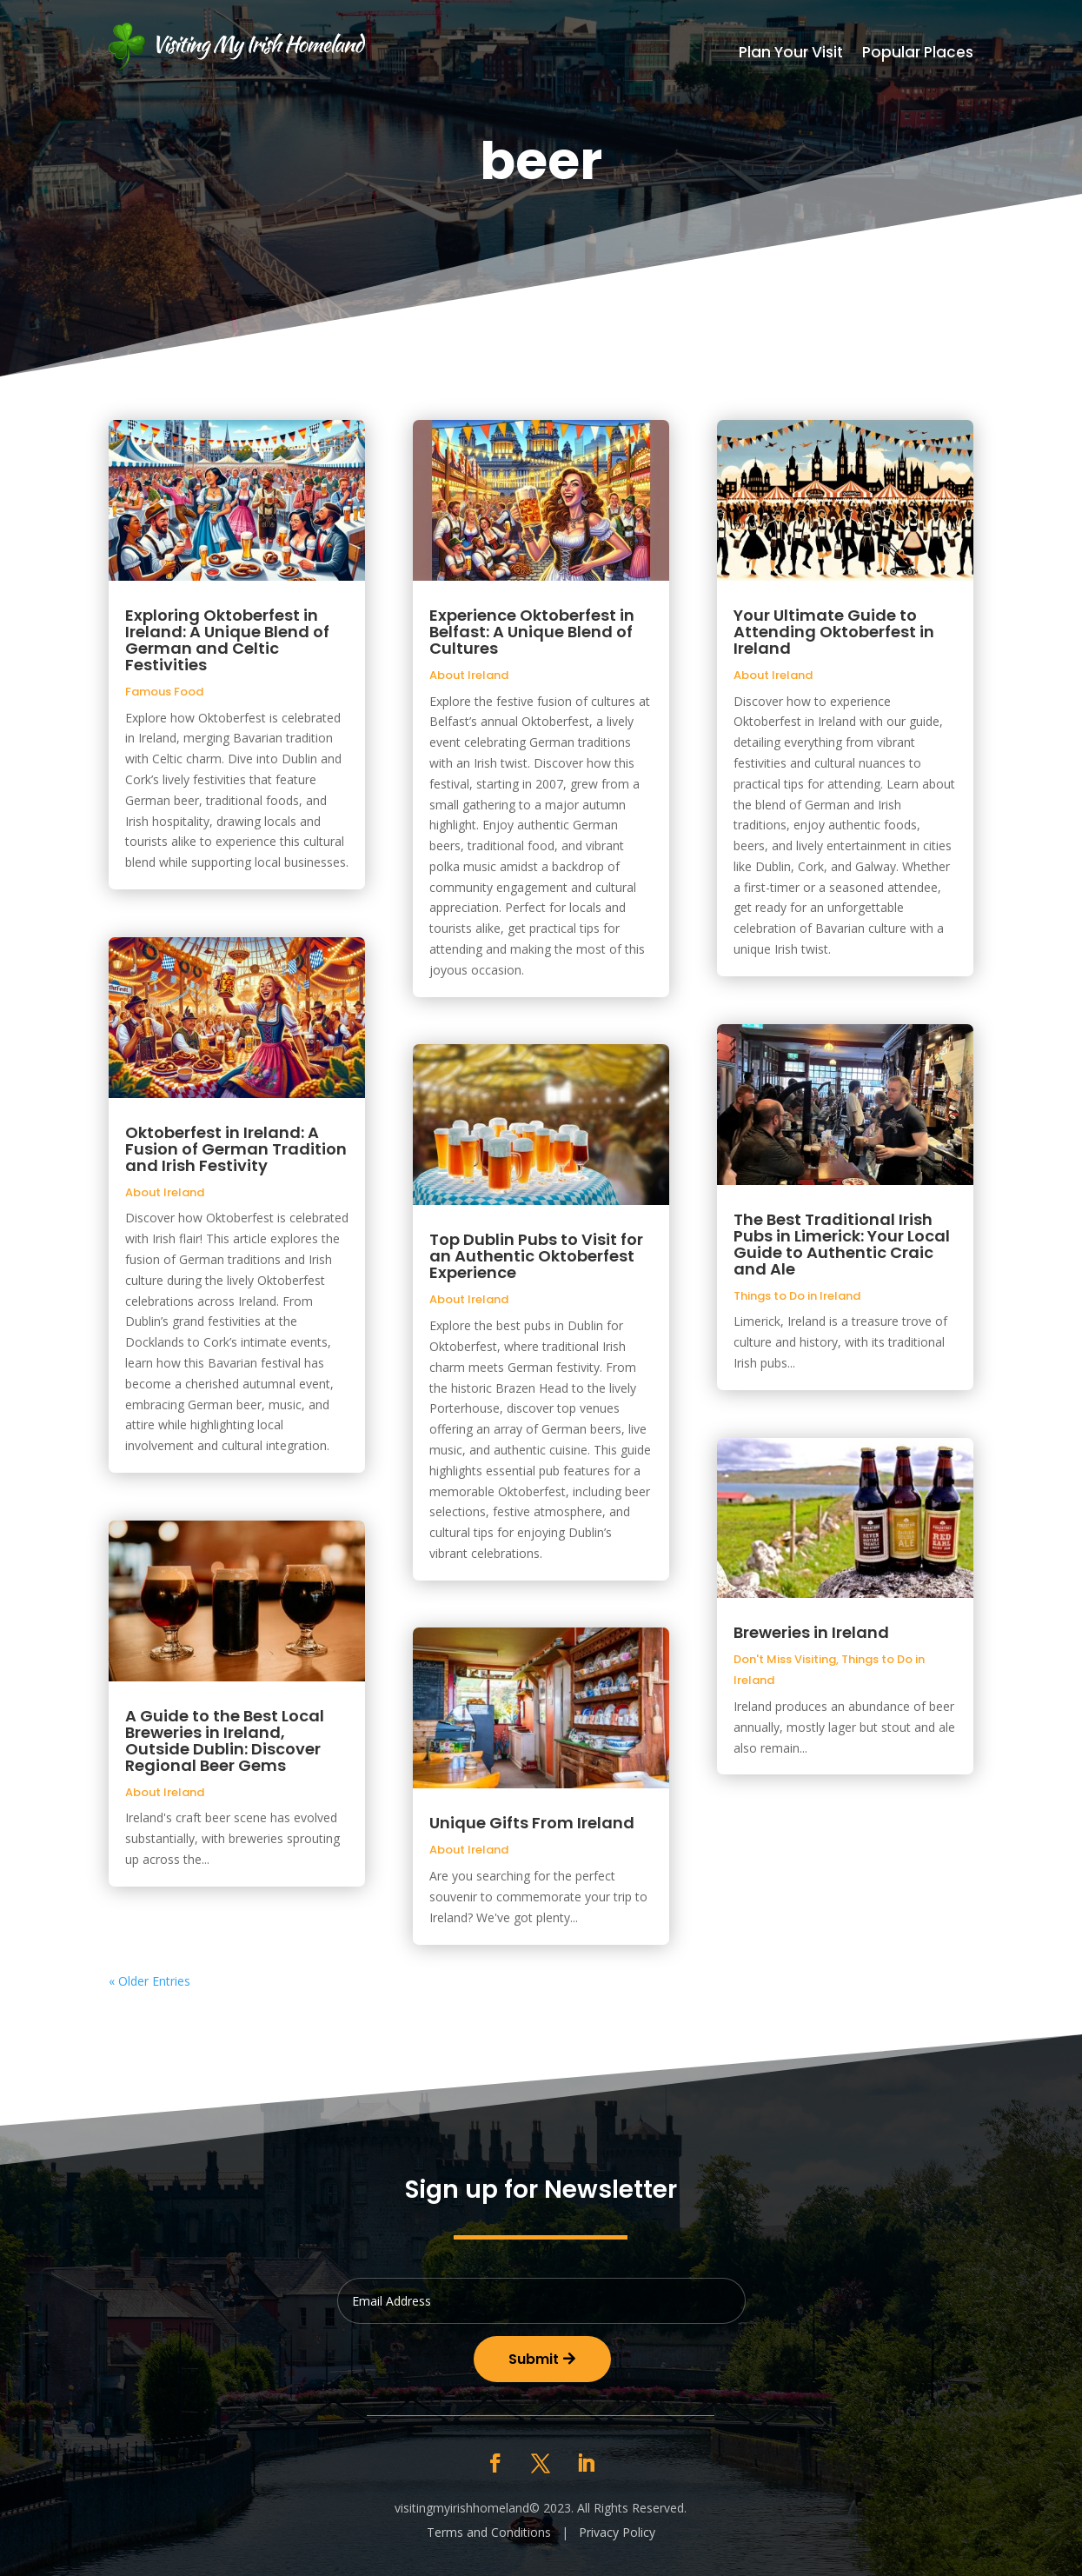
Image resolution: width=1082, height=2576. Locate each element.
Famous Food (164, 691)
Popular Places (917, 54)
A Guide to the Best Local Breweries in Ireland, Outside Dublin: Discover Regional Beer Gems (224, 1740)
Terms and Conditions (489, 2532)
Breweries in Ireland (811, 1632)
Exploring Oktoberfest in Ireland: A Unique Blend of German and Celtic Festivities (227, 640)
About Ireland (164, 1192)
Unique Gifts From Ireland (531, 1823)
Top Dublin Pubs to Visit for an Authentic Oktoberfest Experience (536, 1255)
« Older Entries (149, 1981)
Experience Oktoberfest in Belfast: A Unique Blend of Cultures (531, 631)
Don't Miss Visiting (785, 1659)
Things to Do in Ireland (797, 1296)
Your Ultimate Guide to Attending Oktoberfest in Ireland (834, 631)
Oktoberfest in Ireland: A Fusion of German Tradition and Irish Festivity (236, 1149)
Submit (533, 2359)
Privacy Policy (617, 2532)
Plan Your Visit (791, 54)
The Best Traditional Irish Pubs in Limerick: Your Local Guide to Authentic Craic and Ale (842, 1244)
